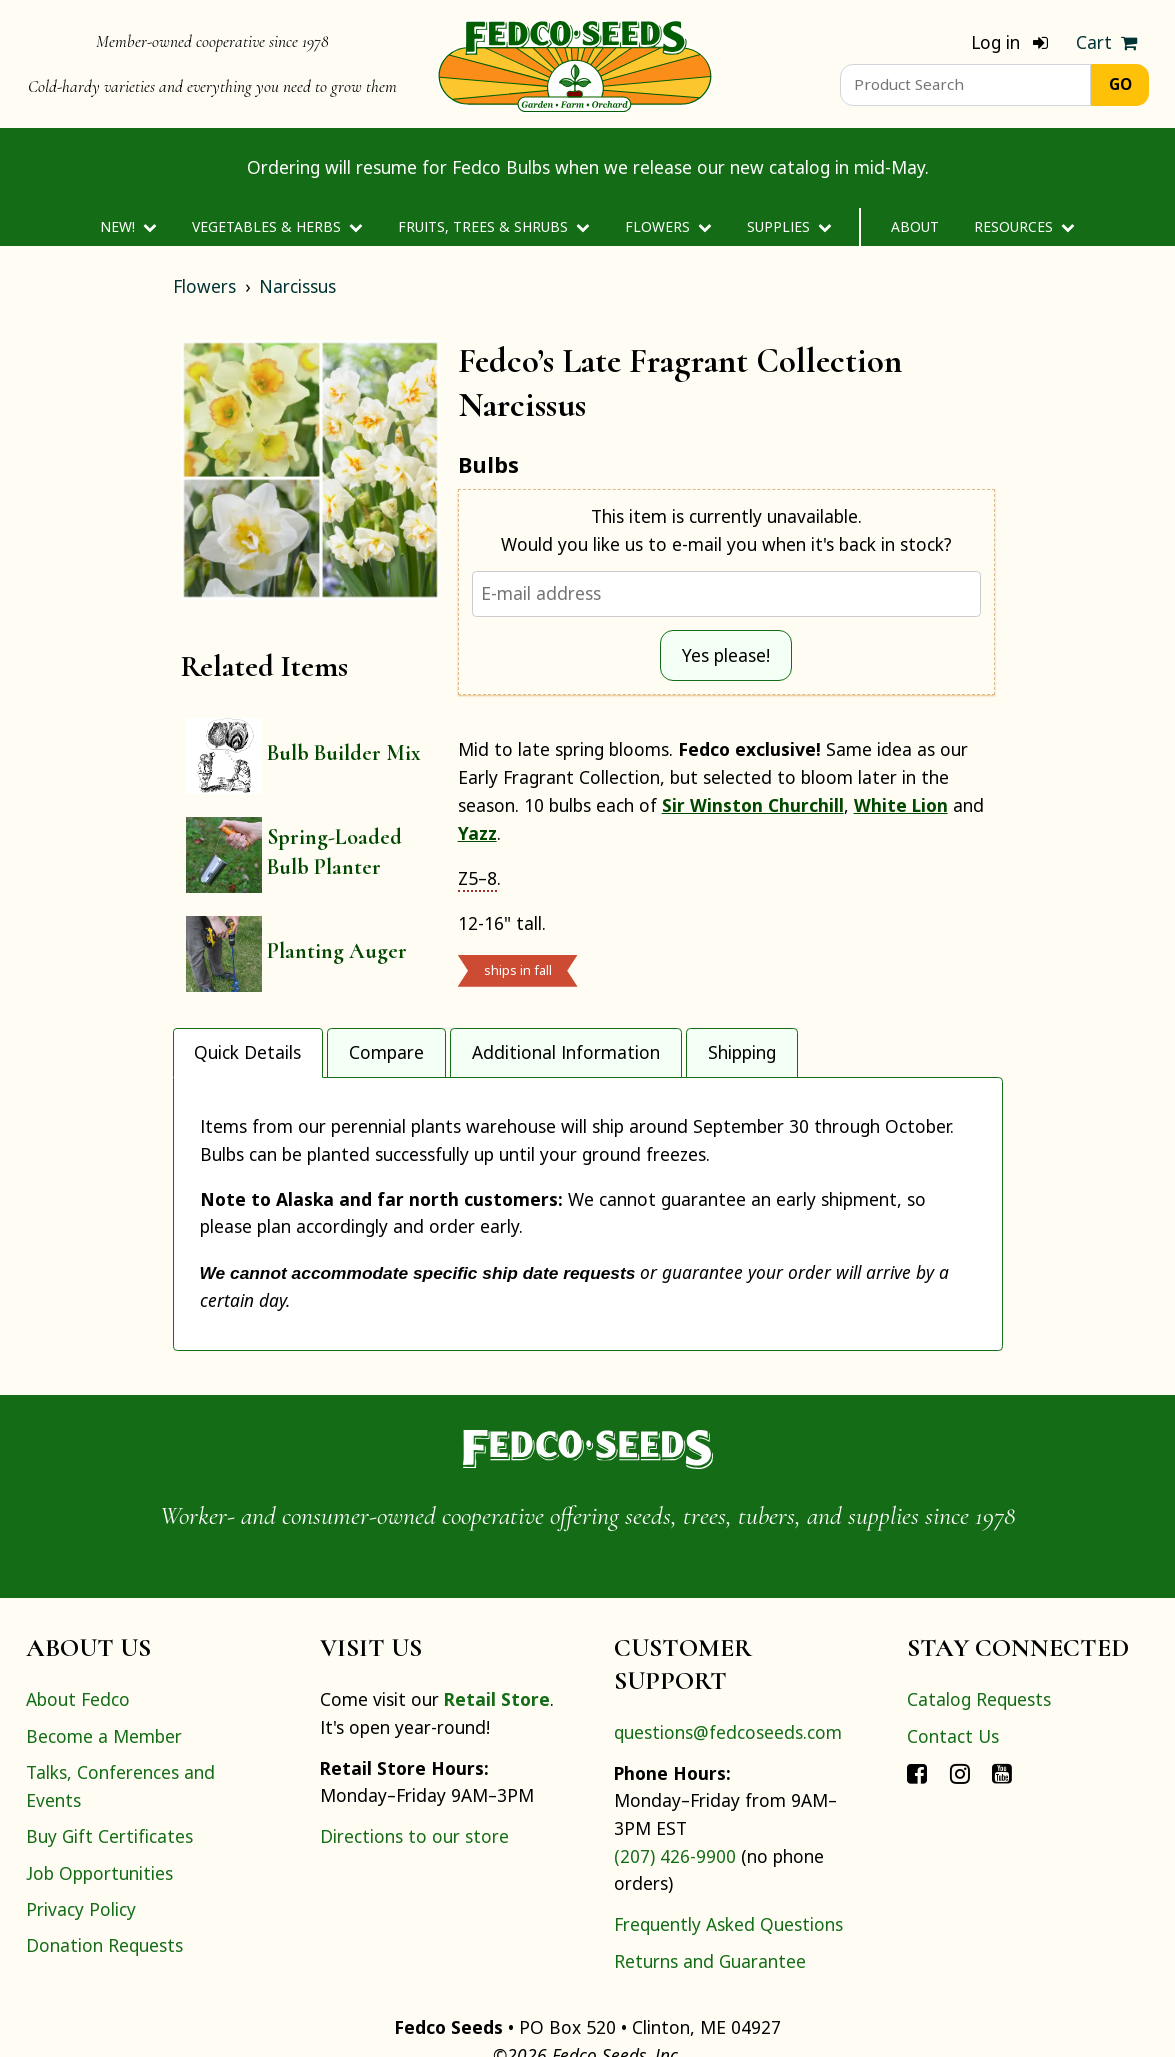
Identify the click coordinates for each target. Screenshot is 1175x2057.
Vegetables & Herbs (277, 226)
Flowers (668, 226)
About (915, 226)
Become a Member (104, 1697)
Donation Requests (104, 1906)
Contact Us (953, 1697)
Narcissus (297, 286)
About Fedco (78, 1661)
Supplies (789, 226)
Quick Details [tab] (247, 1052)
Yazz (477, 833)
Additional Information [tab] (566, 1052)
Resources (1024, 226)
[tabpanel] (588, 1194)
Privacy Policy (81, 1870)
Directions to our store (414, 1797)
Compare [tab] (386, 1052)
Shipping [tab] (742, 1052)
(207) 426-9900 (675, 1817)
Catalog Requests (979, 1661)
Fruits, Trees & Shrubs (494, 226)
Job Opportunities (99, 1834)
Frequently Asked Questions (728, 1885)
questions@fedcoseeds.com (728, 1693)
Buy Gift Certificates (109, 1797)
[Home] (575, 64)
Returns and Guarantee (710, 1922)
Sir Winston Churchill (753, 805)
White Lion (901, 805)
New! (128, 226)
